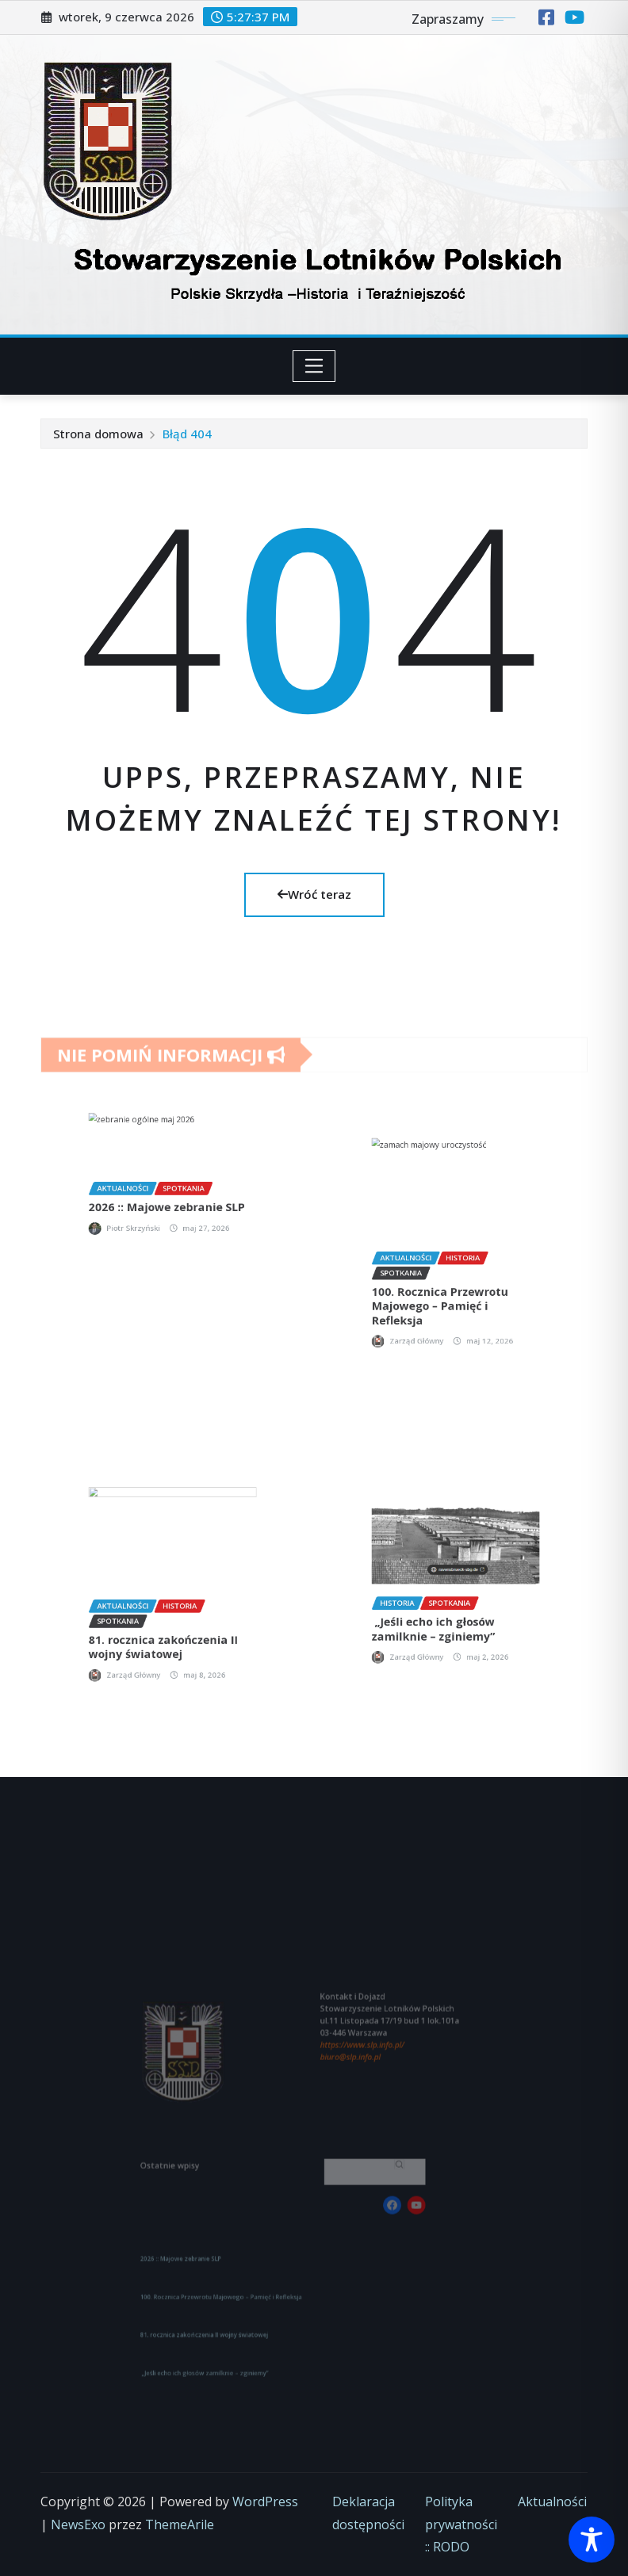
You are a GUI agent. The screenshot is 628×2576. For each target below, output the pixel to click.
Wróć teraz (314, 894)
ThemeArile (179, 2524)
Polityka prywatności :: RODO (461, 2524)
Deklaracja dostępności (368, 2513)
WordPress (265, 2501)
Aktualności (552, 2501)
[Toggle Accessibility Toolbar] (591, 2539)
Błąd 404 (187, 433)
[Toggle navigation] (314, 366)
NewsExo (78, 2524)
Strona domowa (98, 433)
